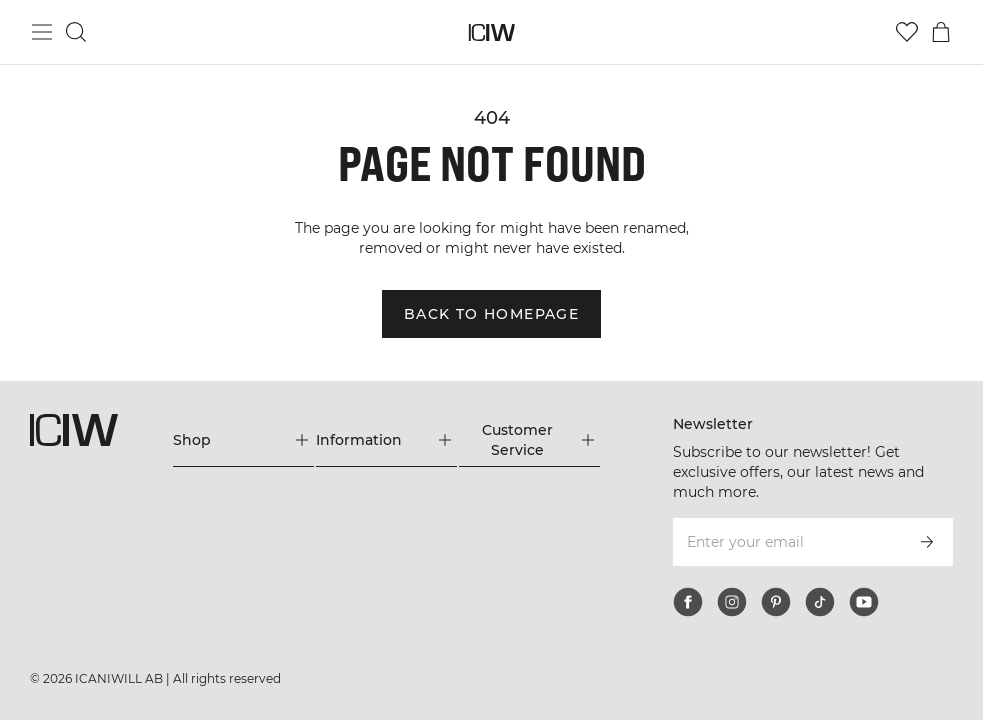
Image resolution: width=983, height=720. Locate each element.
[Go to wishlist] (907, 32)
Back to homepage (491, 314)
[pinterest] (776, 602)
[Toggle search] (76, 32)
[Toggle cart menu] (941, 32)
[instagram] (732, 602)
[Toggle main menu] (42, 32)
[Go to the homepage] (491, 32)
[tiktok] (820, 602)
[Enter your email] (786, 542)
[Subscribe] (927, 542)
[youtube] (864, 602)
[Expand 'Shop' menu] (243, 440)
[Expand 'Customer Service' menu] (529, 440)
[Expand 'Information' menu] (386, 440)
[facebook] (688, 602)
